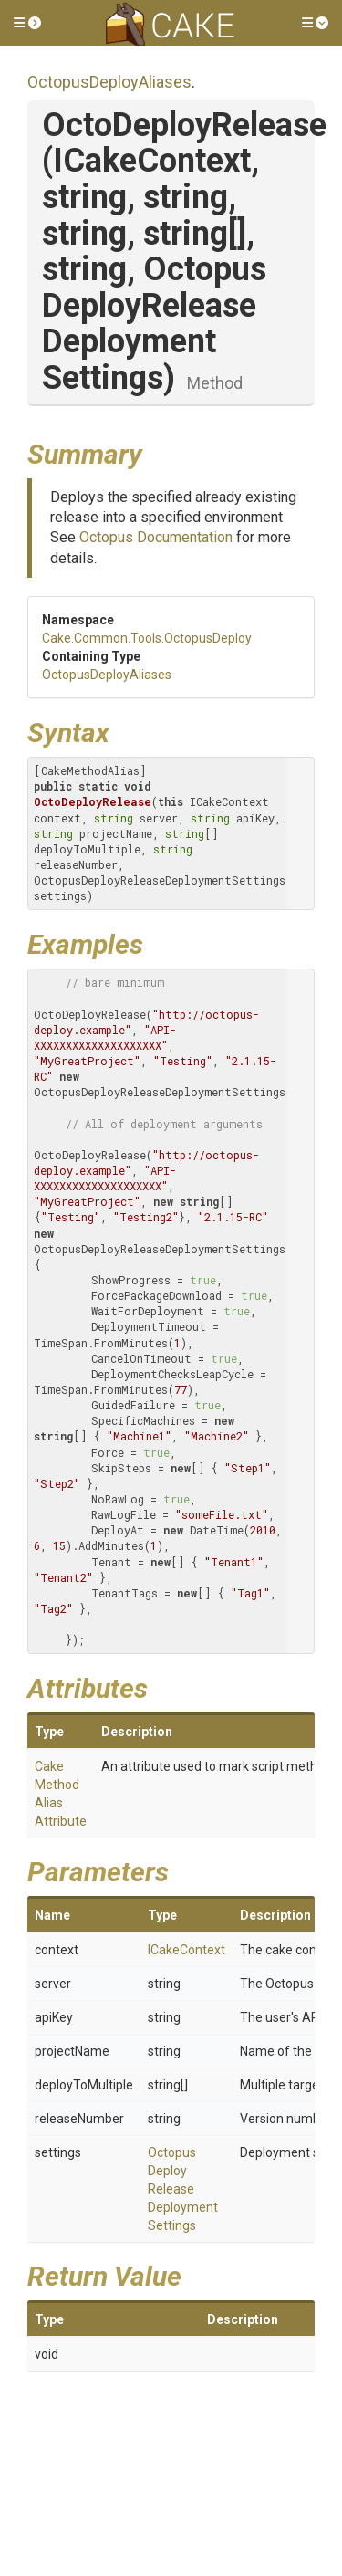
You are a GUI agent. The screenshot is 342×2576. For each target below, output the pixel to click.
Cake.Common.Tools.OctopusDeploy (147, 638)
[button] (27, 23)
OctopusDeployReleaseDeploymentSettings (183, 2189)
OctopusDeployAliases (109, 81)
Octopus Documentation (156, 537)
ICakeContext (186, 1949)
